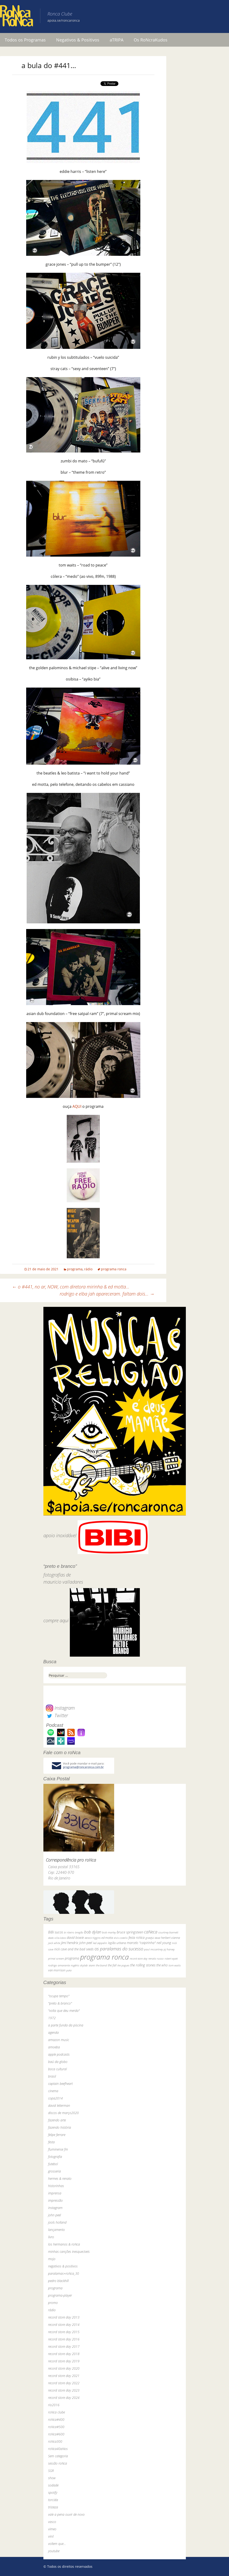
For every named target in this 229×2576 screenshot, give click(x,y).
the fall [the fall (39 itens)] (112, 1965)
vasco (52, 2521)
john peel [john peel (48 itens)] (85, 1942)
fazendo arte (57, 2120)
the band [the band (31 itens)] (101, 1965)
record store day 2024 (63, 2397)
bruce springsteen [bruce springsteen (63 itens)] (130, 1932)
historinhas (56, 2186)
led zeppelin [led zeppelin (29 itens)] (100, 1943)
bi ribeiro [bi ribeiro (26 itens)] (69, 1932)
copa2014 (55, 2098)
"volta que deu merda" (64, 2010)
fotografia (55, 2156)
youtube (53, 2551)
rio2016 (53, 2405)
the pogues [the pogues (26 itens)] (123, 1965)
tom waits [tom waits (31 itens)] (175, 1965)
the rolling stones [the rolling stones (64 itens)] (142, 1965)
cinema (53, 2091)
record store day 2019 (63, 2361)
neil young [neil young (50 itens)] (164, 1942)
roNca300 (55, 2441)
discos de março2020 (63, 2113)
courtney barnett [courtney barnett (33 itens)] (168, 1932)
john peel (54, 2215)
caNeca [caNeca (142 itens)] (150, 1932)
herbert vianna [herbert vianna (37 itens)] (170, 1938)
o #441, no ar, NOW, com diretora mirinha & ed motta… (70, 1287)
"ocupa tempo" (58, 1996)
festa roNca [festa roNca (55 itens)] (137, 1937)
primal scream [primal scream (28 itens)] (56, 1958)
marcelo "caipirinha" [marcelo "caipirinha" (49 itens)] (141, 1942)
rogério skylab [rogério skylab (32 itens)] (79, 1965)
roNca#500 (56, 2427)
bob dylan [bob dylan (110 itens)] (92, 1932)
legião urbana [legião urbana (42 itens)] (117, 1943)
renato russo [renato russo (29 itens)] (156, 1958)
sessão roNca (57, 2463)
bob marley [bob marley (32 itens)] (109, 1932)
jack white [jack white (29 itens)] (54, 1943)
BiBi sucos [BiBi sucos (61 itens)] (55, 1932)
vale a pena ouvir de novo (66, 2514)
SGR (51, 2470)
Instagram (60, 1708)
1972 (52, 2018)
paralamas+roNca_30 (63, 2273)
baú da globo (57, 2061)
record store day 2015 (63, 2332)
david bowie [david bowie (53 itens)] (75, 1937)
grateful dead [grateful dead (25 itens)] (153, 1938)
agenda (53, 2032)
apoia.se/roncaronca (63, 20)
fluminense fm (58, 2149)
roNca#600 (56, 2434)
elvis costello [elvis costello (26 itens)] (121, 1938)
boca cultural (57, 2069)
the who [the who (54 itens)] (162, 1965)
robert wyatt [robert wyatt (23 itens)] (171, 1958)
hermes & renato (59, 2178)
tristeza (53, 2507)
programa (75, 1269)
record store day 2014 (63, 2324)
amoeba (54, 2047)
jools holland (57, 2222)
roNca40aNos (58, 2448)
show (52, 2478)
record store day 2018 (63, 2354)
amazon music (58, 2040)
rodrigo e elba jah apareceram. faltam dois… (107, 1294)
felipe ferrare (56, 2134)
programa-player (60, 2295)
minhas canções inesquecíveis (69, 2251)
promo (53, 2302)
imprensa (54, 2193)
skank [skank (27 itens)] (92, 1965)
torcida (53, 2500)
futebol (53, 2164)
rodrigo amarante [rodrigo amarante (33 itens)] (59, 1965)
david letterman (59, 2105)
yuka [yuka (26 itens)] (68, 1970)
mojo (51, 2259)
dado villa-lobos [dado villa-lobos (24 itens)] (57, 1938)
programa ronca (113, 1269)
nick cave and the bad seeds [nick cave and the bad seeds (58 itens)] (74, 1949)
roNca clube (56, 2412)
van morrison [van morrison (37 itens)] (56, 1970)
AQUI (76, 1106)
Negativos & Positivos (77, 40)
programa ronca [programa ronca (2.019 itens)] (104, 1957)
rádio (88, 1269)
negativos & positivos (63, 2266)
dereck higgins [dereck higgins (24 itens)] (92, 1938)
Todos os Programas (25, 40)
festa (51, 2142)
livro (51, 2237)
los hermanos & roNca (64, 2244)
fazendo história (59, 2127)
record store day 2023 (63, 2390)
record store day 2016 (63, 2339)
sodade (53, 2485)
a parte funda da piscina (65, 2025)
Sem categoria (58, 2456)
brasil (52, 2076)
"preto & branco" (60, 2003)
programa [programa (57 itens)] (72, 1958)
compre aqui (56, 1620)
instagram (55, 2207)
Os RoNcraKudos (150, 40)
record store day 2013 (63, 2317)
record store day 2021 (63, 2375)
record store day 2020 (63, 2368)
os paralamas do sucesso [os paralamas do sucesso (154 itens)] (119, 1949)
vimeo (52, 2529)
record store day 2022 (63, 2383)
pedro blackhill (58, 2280)
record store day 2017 (63, 2346)
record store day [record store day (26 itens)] (138, 1958)
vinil (51, 2536)
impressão (55, 2200)
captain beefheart (60, 2083)
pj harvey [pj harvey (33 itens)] (169, 1949)
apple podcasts (59, 2054)
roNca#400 (56, 2419)
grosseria (54, 2171)
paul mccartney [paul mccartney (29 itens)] (153, 1949)
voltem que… (57, 2543)
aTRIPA (116, 40)
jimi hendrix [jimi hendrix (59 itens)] (69, 1942)
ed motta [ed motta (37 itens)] (107, 1938)
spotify (52, 2492)
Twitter (57, 1715)
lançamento (56, 2229)
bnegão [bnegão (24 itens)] (79, 1932)
